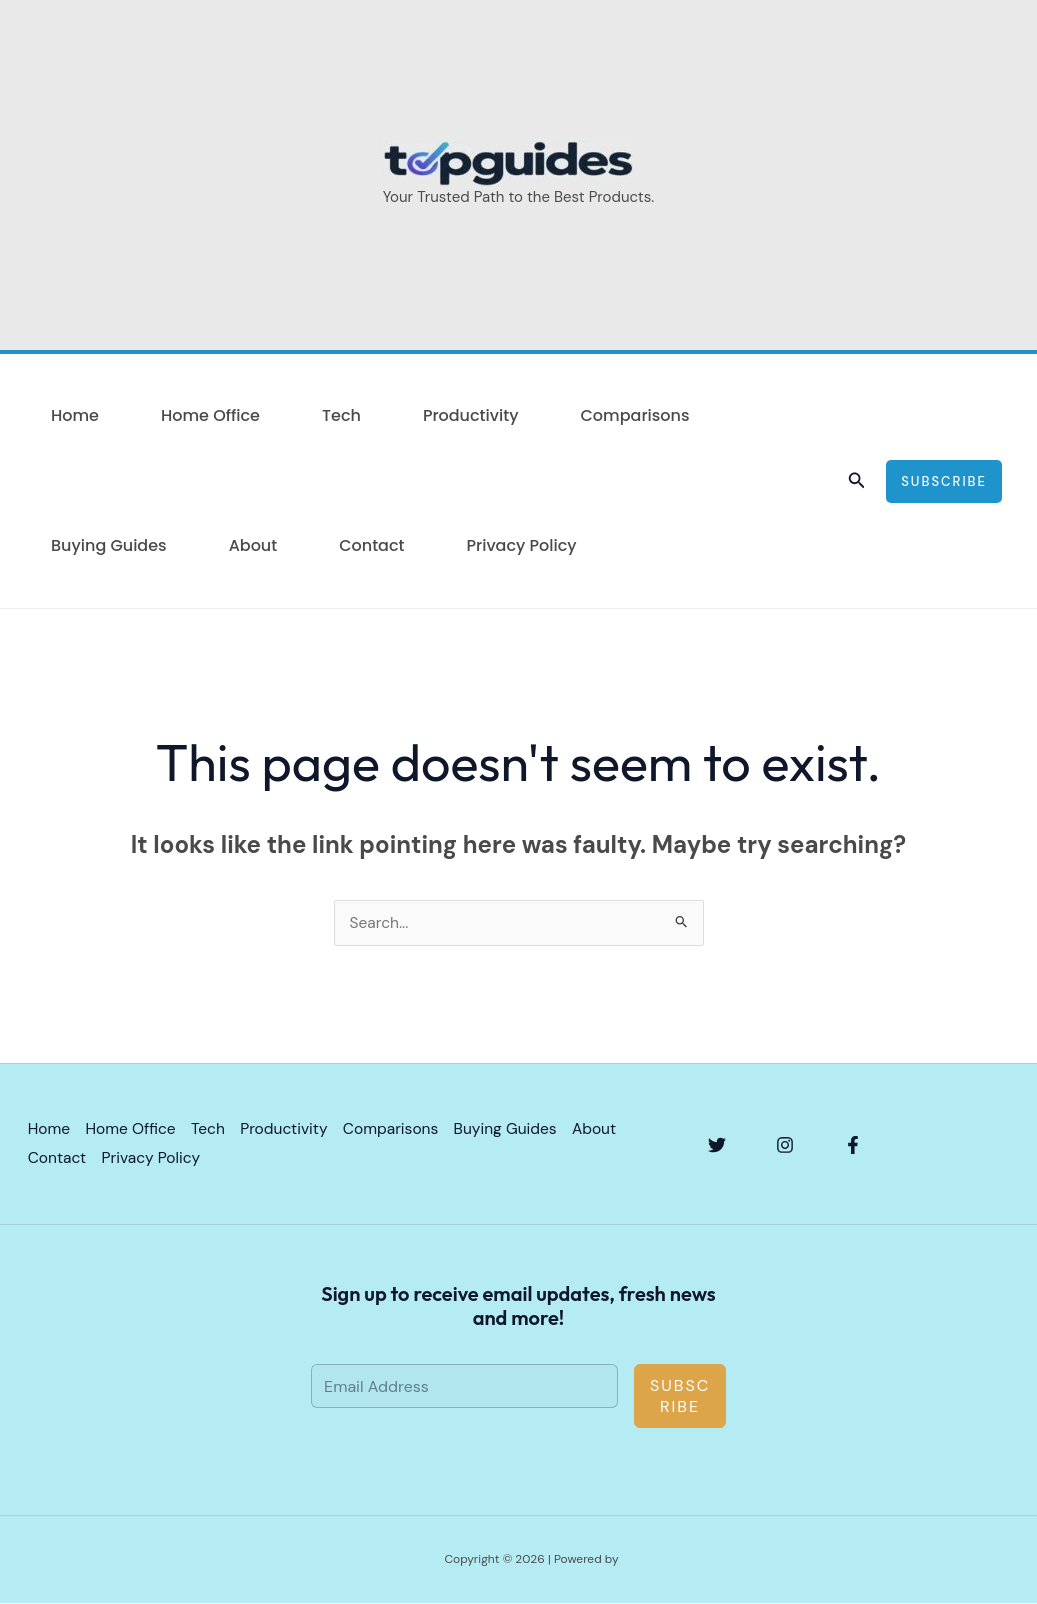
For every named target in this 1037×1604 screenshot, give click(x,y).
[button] (857, 481)
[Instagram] (785, 1146)
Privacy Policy (522, 545)
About (253, 545)
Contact (371, 545)
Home (75, 415)
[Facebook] (853, 1146)
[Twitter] (717, 1146)
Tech (341, 415)
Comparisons (634, 415)
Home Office (210, 415)
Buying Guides (109, 545)
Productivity (471, 415)
